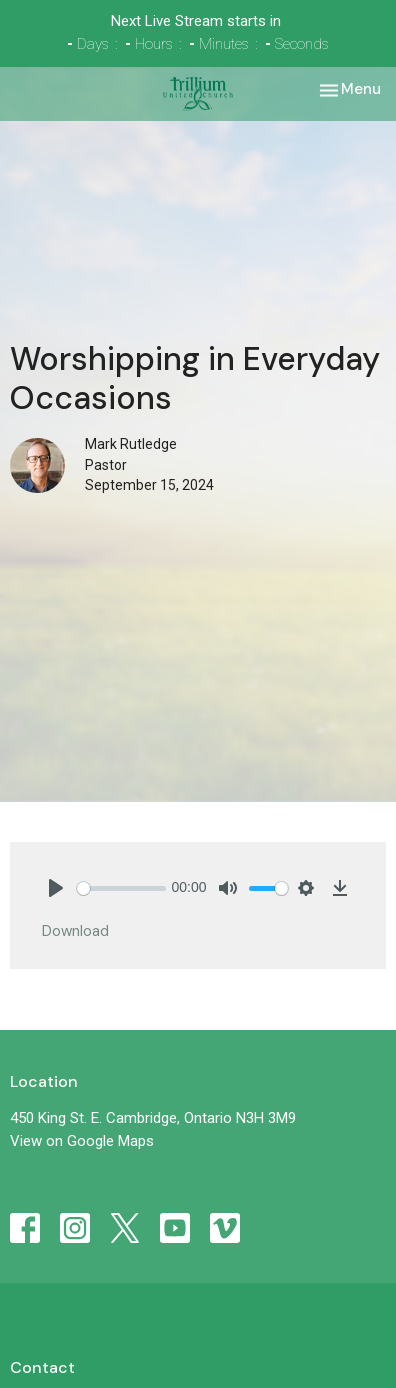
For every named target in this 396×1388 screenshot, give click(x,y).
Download (75, 931)
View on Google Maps (82, 1141)
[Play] (56, 888)
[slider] (121, 888)
